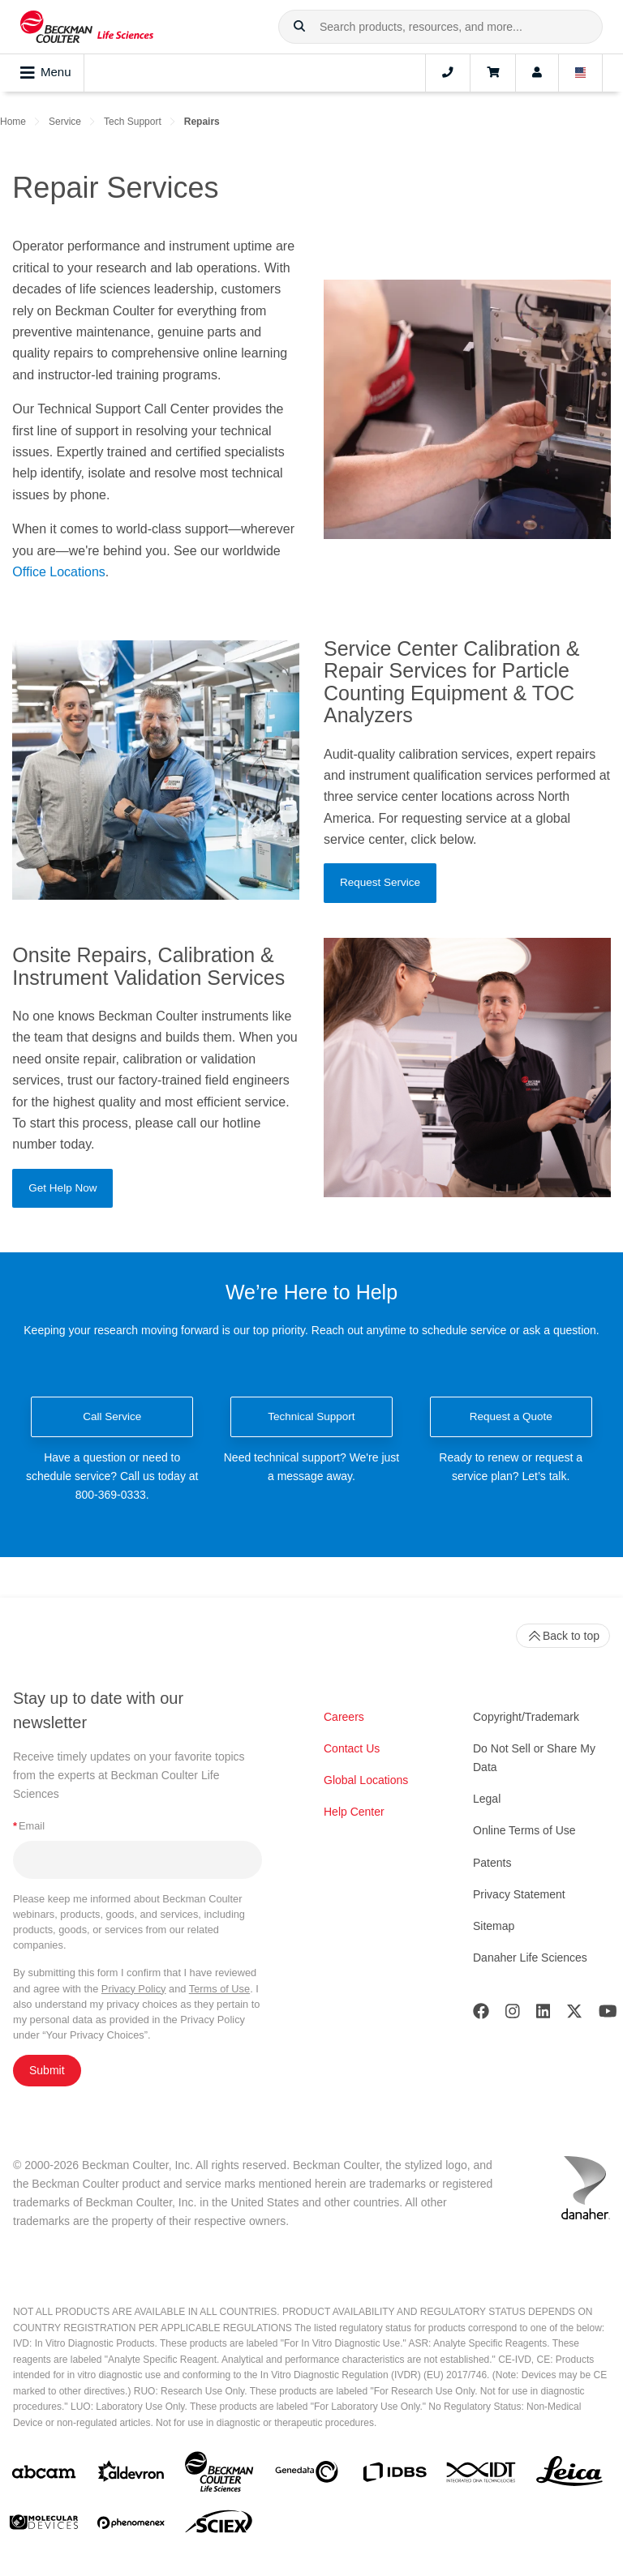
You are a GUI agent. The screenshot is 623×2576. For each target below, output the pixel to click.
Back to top (562, 1636)
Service (65, 121)
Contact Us (352, 1748)
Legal (487, 1798)
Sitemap (493, 1925)
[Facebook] (481, 2015)
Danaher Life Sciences (530, 1957)
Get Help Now (62, 1188)
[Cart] (492, 73)
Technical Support (311, 1416)
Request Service (380, 882)
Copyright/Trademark (526, 1716)
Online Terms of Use (524, 1830)
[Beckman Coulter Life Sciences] (219, 2475)
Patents (492, 1862)
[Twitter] (574, 2015)
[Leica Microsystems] (569, 2475)
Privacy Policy (133, 1989)
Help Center (354, 1811)
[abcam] (43, 2475)
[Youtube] (608, 2015)
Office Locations (58, 572)
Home (13, 121)
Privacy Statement (519, 1894)
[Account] (537, 73)
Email (29, 1826)
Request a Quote (511, 1416)
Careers (344, 1716)
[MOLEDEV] (43, 2525)
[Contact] (448, 73)
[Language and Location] (581, 73)
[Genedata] (306, 2475)
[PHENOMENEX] (131, 2525)
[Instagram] (512, 2015)
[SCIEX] (219, 2526)
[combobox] (440, 27)
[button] (299, 26)
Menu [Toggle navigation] (45, 73)
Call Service (112, 1416)
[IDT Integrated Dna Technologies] (482, 2475)
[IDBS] (394, 2476)
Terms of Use (219, 1989)
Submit (47, 2070)
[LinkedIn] (543, 2015)
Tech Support (132, 121)
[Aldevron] (131, 2475)
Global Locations (366, 1780)
